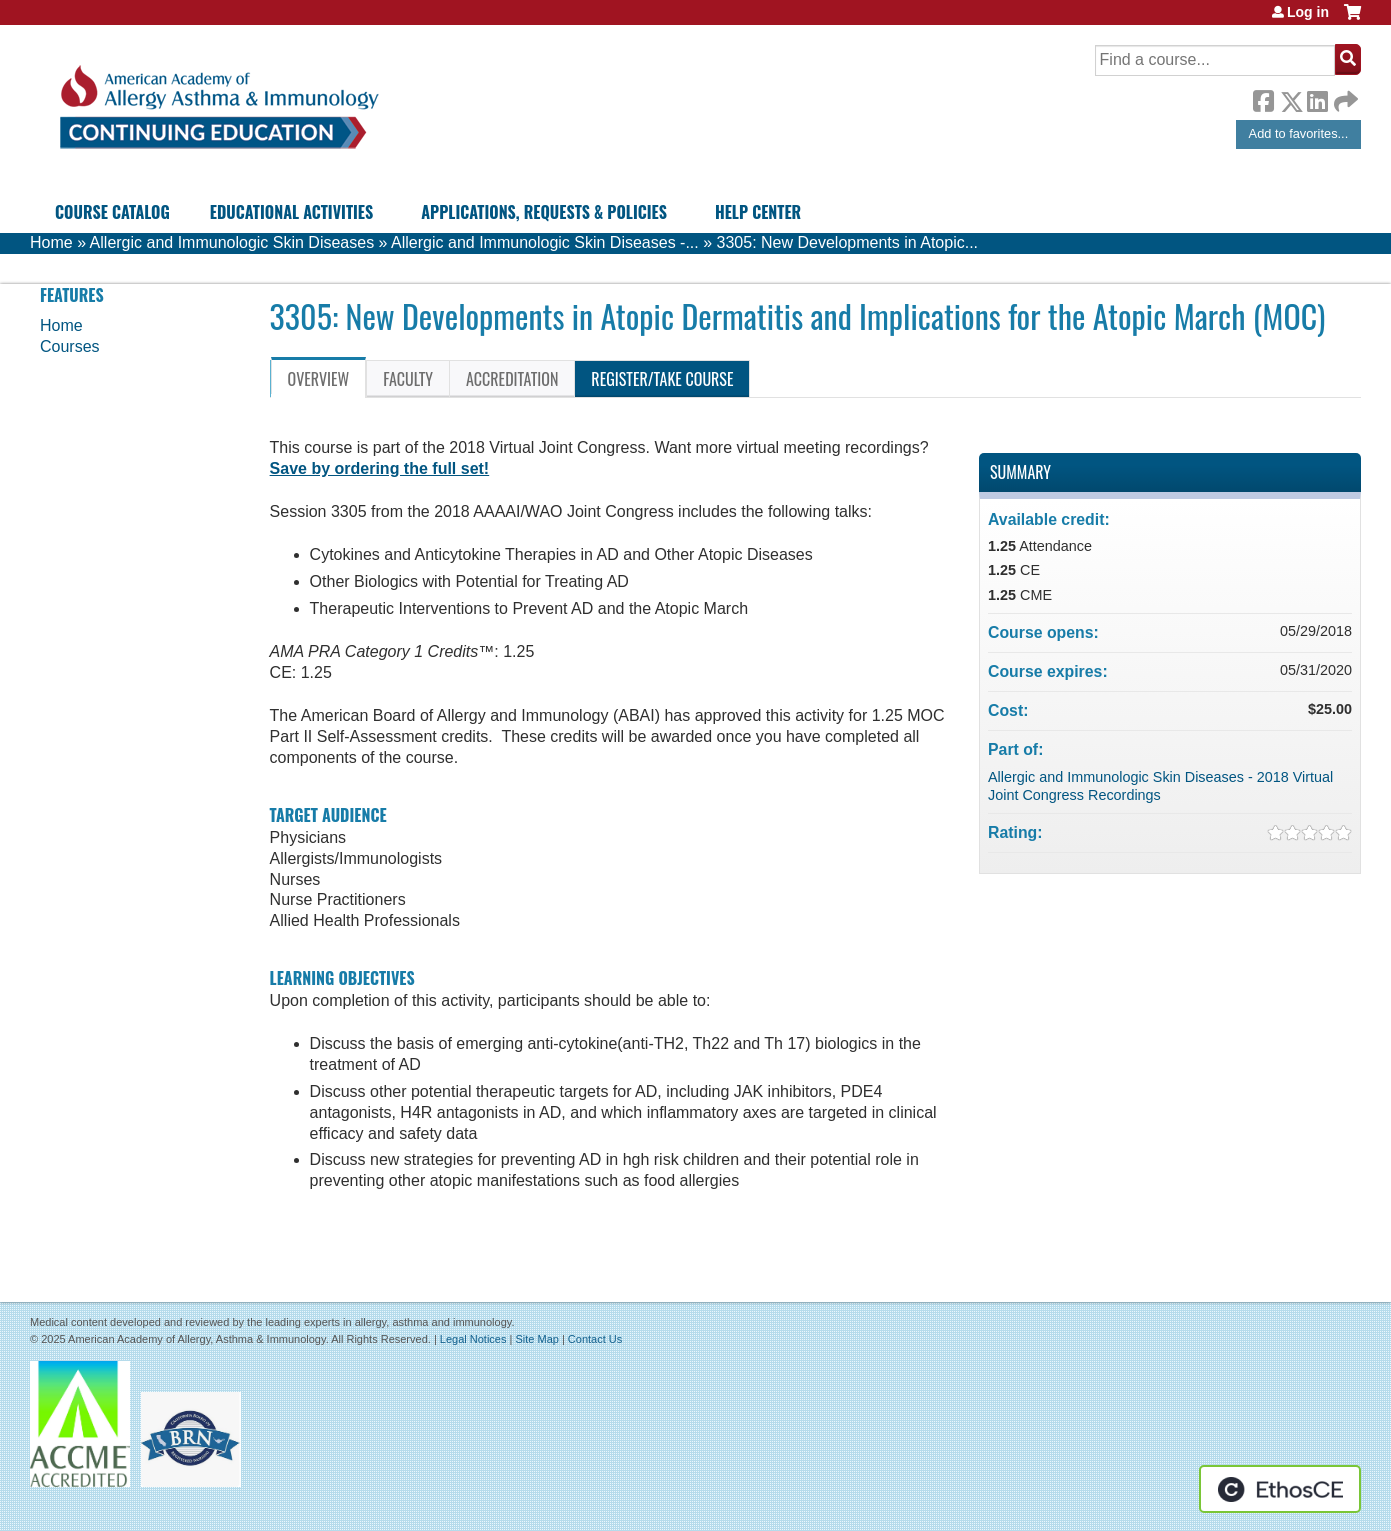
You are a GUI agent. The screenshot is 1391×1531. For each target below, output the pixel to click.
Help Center (758, 212)
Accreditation (512, 379)
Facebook (1263, 98)
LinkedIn (1317, 98)
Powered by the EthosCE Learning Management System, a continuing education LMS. (1280, 1489)
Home (51, 242)
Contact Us (595, 1339)
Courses (70, 346)
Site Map (536, 1339)
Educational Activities (291, 212)
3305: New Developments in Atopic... (847, 242)
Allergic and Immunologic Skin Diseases (232, 242)
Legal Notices (473, 1339)
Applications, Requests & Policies (544, 212)
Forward (1344, 96)
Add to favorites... (1299, 133)
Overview (319, 379)
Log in (1308, 12)
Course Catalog (112, 212)
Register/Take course (662, 379)
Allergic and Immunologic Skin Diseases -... (545, 242)
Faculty (408, 379)
